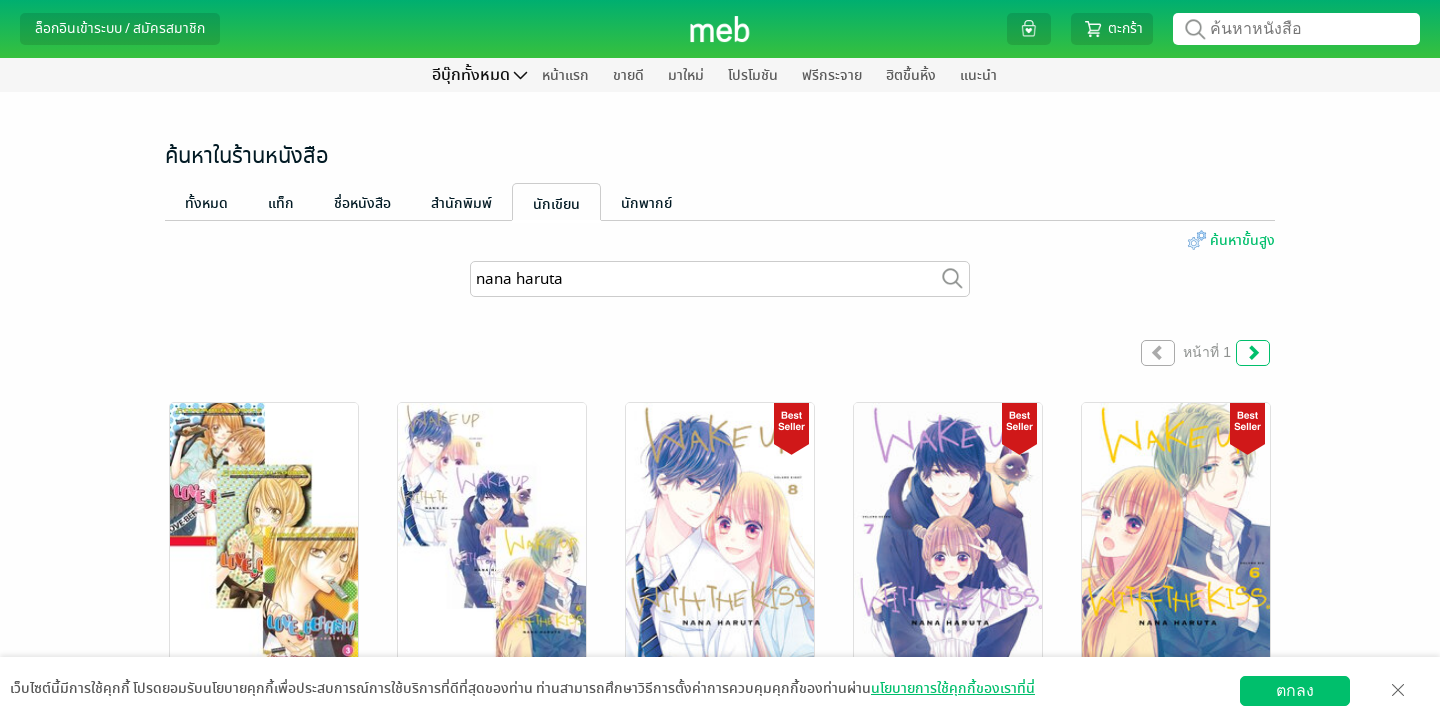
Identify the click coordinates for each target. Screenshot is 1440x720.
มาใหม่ (686, 75)
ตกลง (1295, 690)
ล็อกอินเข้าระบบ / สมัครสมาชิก (120, 28)
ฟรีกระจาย (832, 75)
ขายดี (628, 75)
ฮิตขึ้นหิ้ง (911, 75)
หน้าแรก (565, 75)
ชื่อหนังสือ (362, 203)
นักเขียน (556, 204)
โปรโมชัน (753, 75)
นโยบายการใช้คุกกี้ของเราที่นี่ (953, 688)
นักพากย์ (646, 203)
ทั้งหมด (206, 203)
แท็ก (281, 203)
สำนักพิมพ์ (461, 203)
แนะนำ (978, 75)
